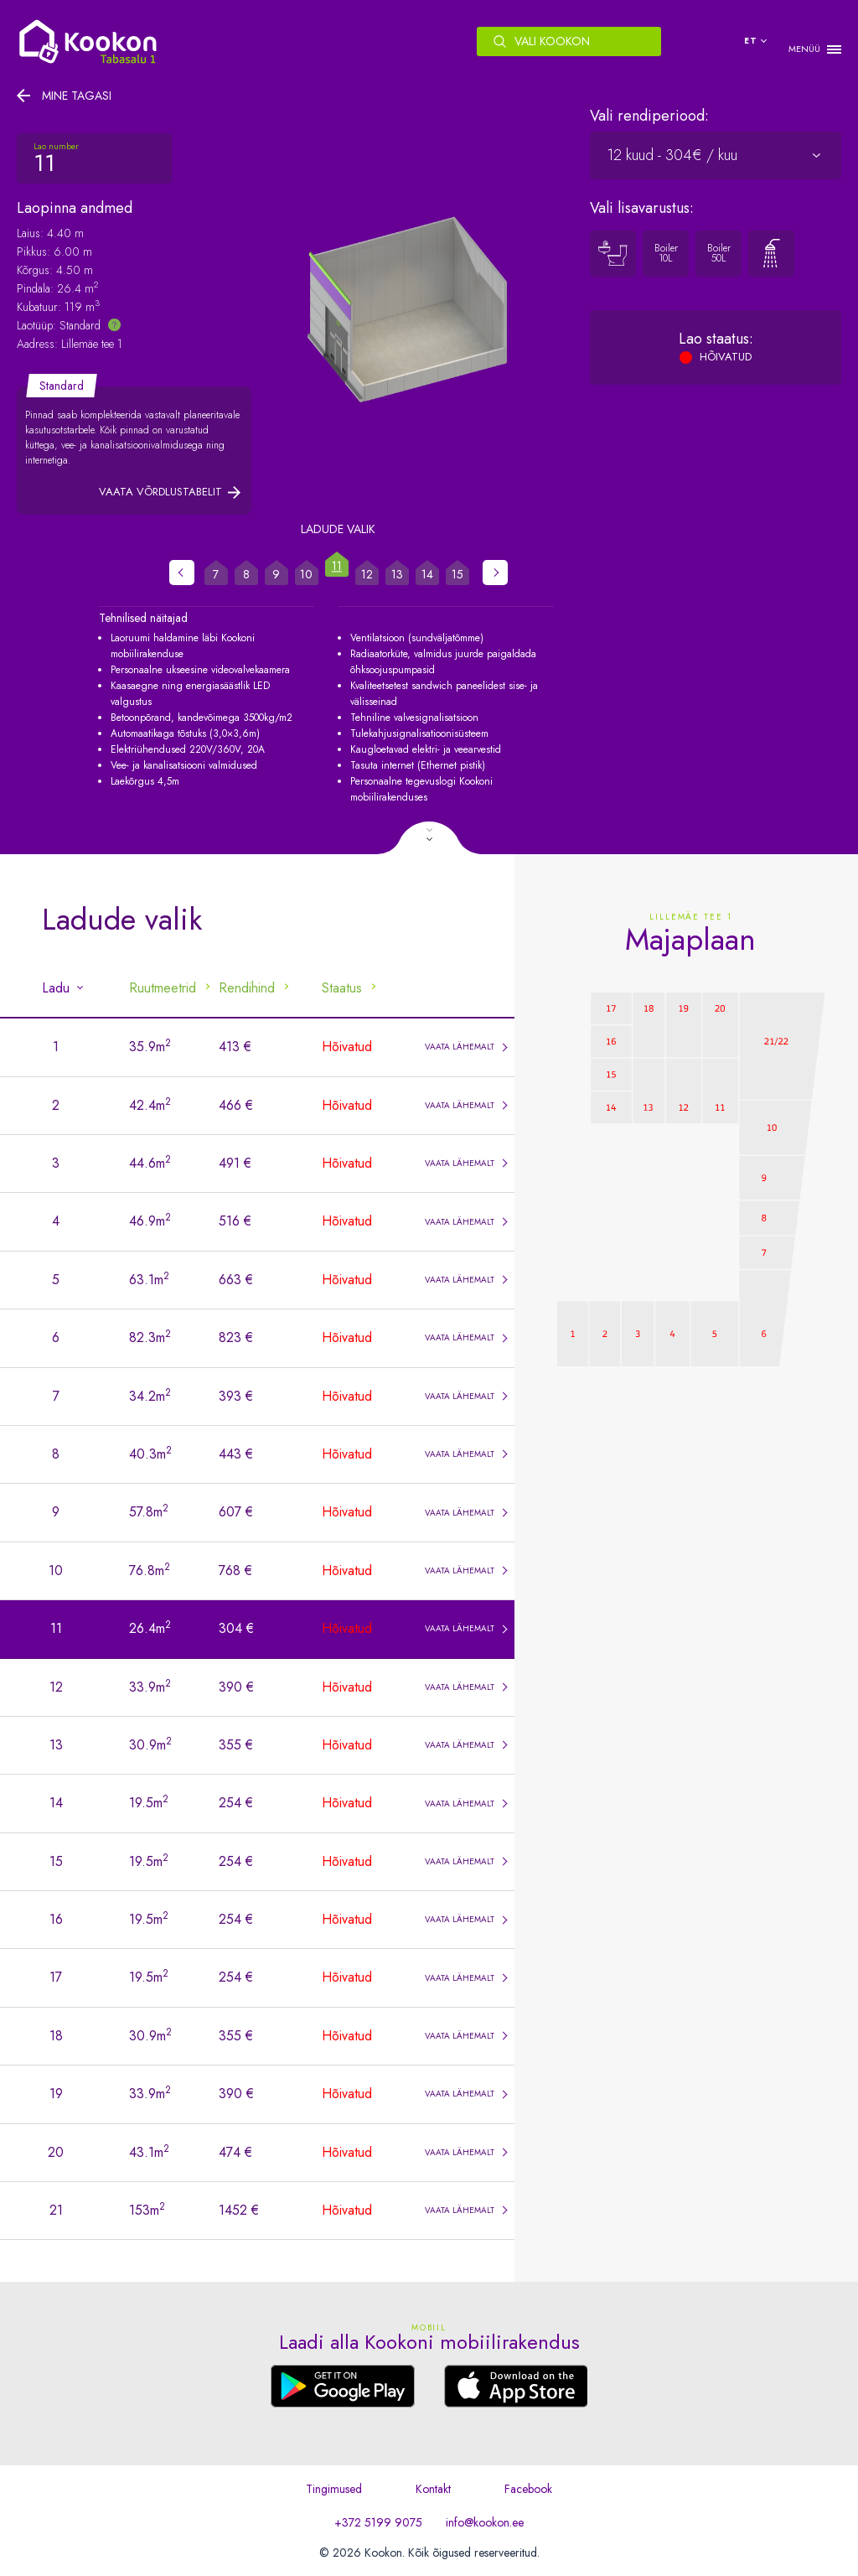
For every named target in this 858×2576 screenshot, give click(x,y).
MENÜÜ (804, 49)
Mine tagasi (76, 95)
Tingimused (334, 2488)
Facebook (528, 2488)
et (750, 40)
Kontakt (433, 2488)
